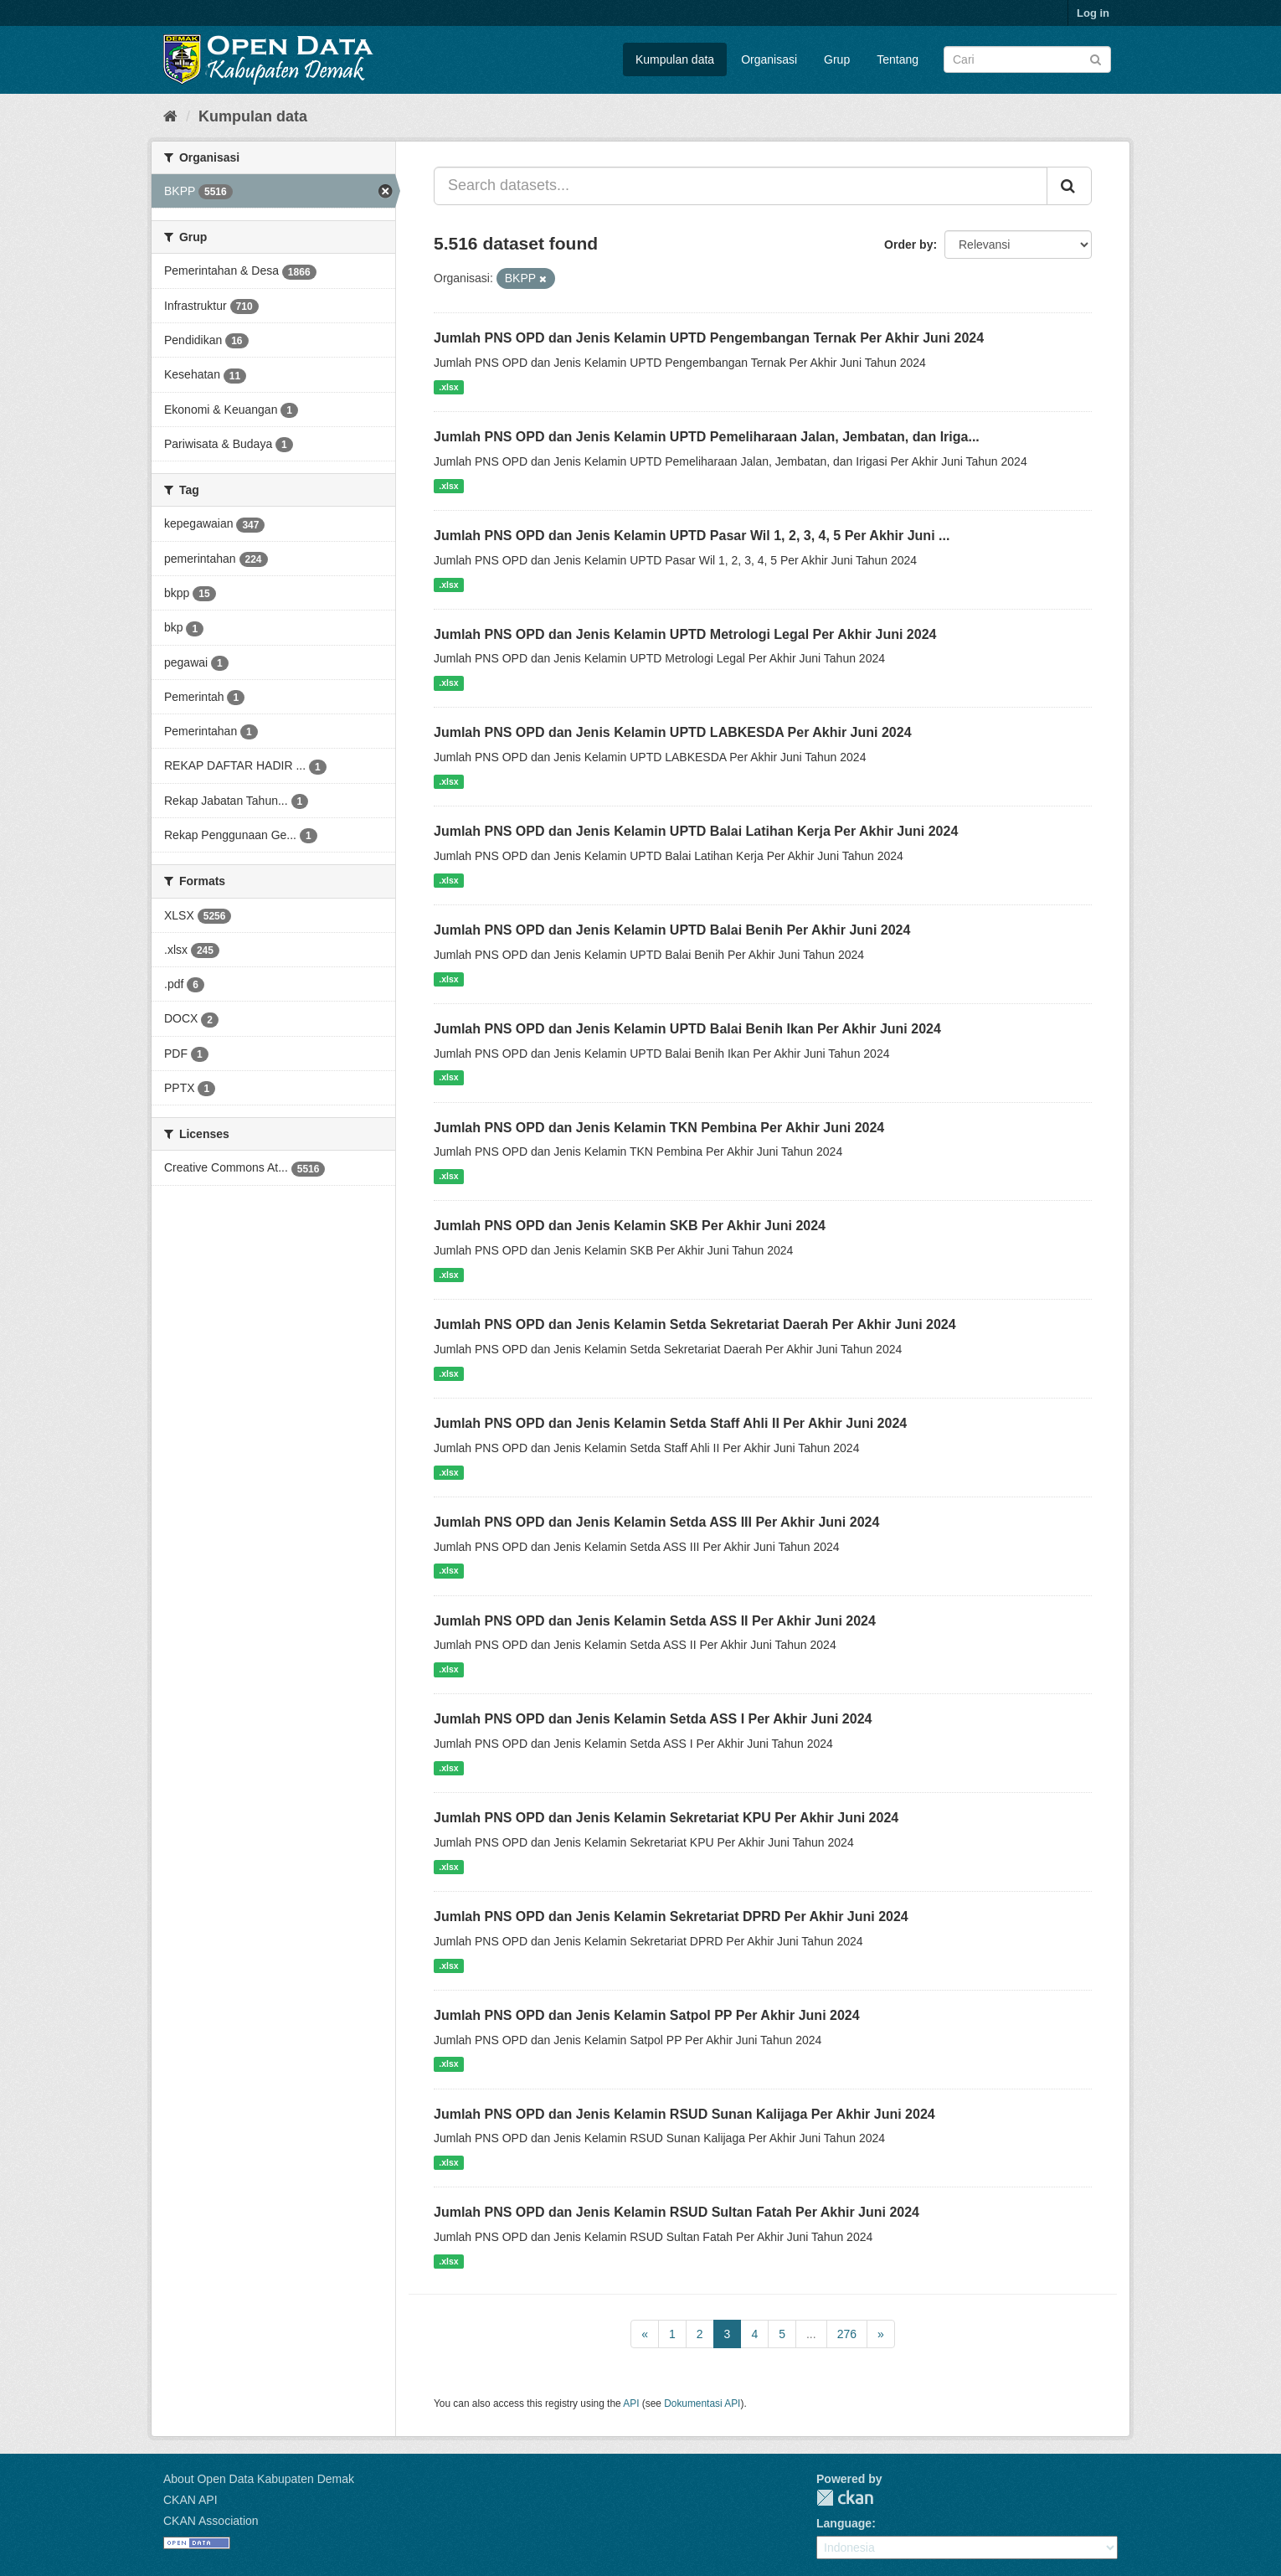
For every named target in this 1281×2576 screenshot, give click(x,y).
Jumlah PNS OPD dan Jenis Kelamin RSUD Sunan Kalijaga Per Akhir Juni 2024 (684, 2114)
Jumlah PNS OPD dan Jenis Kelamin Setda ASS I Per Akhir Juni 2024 (653, 1719)
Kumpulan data (674, 59)
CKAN (844, 2497)
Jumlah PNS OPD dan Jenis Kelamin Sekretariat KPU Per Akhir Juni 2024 (666, 1818)
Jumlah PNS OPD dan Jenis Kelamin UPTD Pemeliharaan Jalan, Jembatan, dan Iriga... (707, 437)
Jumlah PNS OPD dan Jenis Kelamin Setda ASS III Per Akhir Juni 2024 (656, 1522)
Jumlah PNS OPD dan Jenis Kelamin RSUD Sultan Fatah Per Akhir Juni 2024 (676, 2212)
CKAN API (190, 2499)
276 (847, 2334)
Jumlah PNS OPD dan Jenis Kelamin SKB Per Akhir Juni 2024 (630, 1225)
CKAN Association (211, 2520)
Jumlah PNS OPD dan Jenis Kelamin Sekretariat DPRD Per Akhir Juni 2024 (671, 1916)
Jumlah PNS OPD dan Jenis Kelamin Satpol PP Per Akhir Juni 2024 (647, 2015)
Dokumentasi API (702, 2403)
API (631, 2403)
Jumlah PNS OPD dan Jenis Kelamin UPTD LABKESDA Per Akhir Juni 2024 (673, 732)
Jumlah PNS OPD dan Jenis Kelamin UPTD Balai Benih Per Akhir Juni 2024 (672, 930)
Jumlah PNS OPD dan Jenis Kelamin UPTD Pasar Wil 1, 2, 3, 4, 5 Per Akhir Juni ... (691, 535)
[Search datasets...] (740, 186)
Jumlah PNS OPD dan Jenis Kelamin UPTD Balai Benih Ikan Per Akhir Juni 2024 (687, 1029)
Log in (1093, 13)
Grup (837, 59)
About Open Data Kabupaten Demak (258, 2479)
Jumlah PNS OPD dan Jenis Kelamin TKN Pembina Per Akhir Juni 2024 (659, 1128)
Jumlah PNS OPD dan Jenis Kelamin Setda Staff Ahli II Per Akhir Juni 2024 (670, 1423)
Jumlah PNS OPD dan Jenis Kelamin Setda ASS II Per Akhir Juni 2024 (655, 1621)
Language (844, 2523)
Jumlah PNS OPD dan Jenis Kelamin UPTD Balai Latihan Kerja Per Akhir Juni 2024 (696, 831)
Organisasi (769, 59)
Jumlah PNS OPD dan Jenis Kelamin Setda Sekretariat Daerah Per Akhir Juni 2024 (695, 1324)
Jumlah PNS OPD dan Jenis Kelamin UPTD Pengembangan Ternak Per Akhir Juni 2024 (709, 338)
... (811, 2334)
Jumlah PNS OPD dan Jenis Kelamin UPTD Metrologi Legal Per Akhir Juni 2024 (685, 634)
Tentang (897, 59)
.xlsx (448, 387)
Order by (908, 244)
